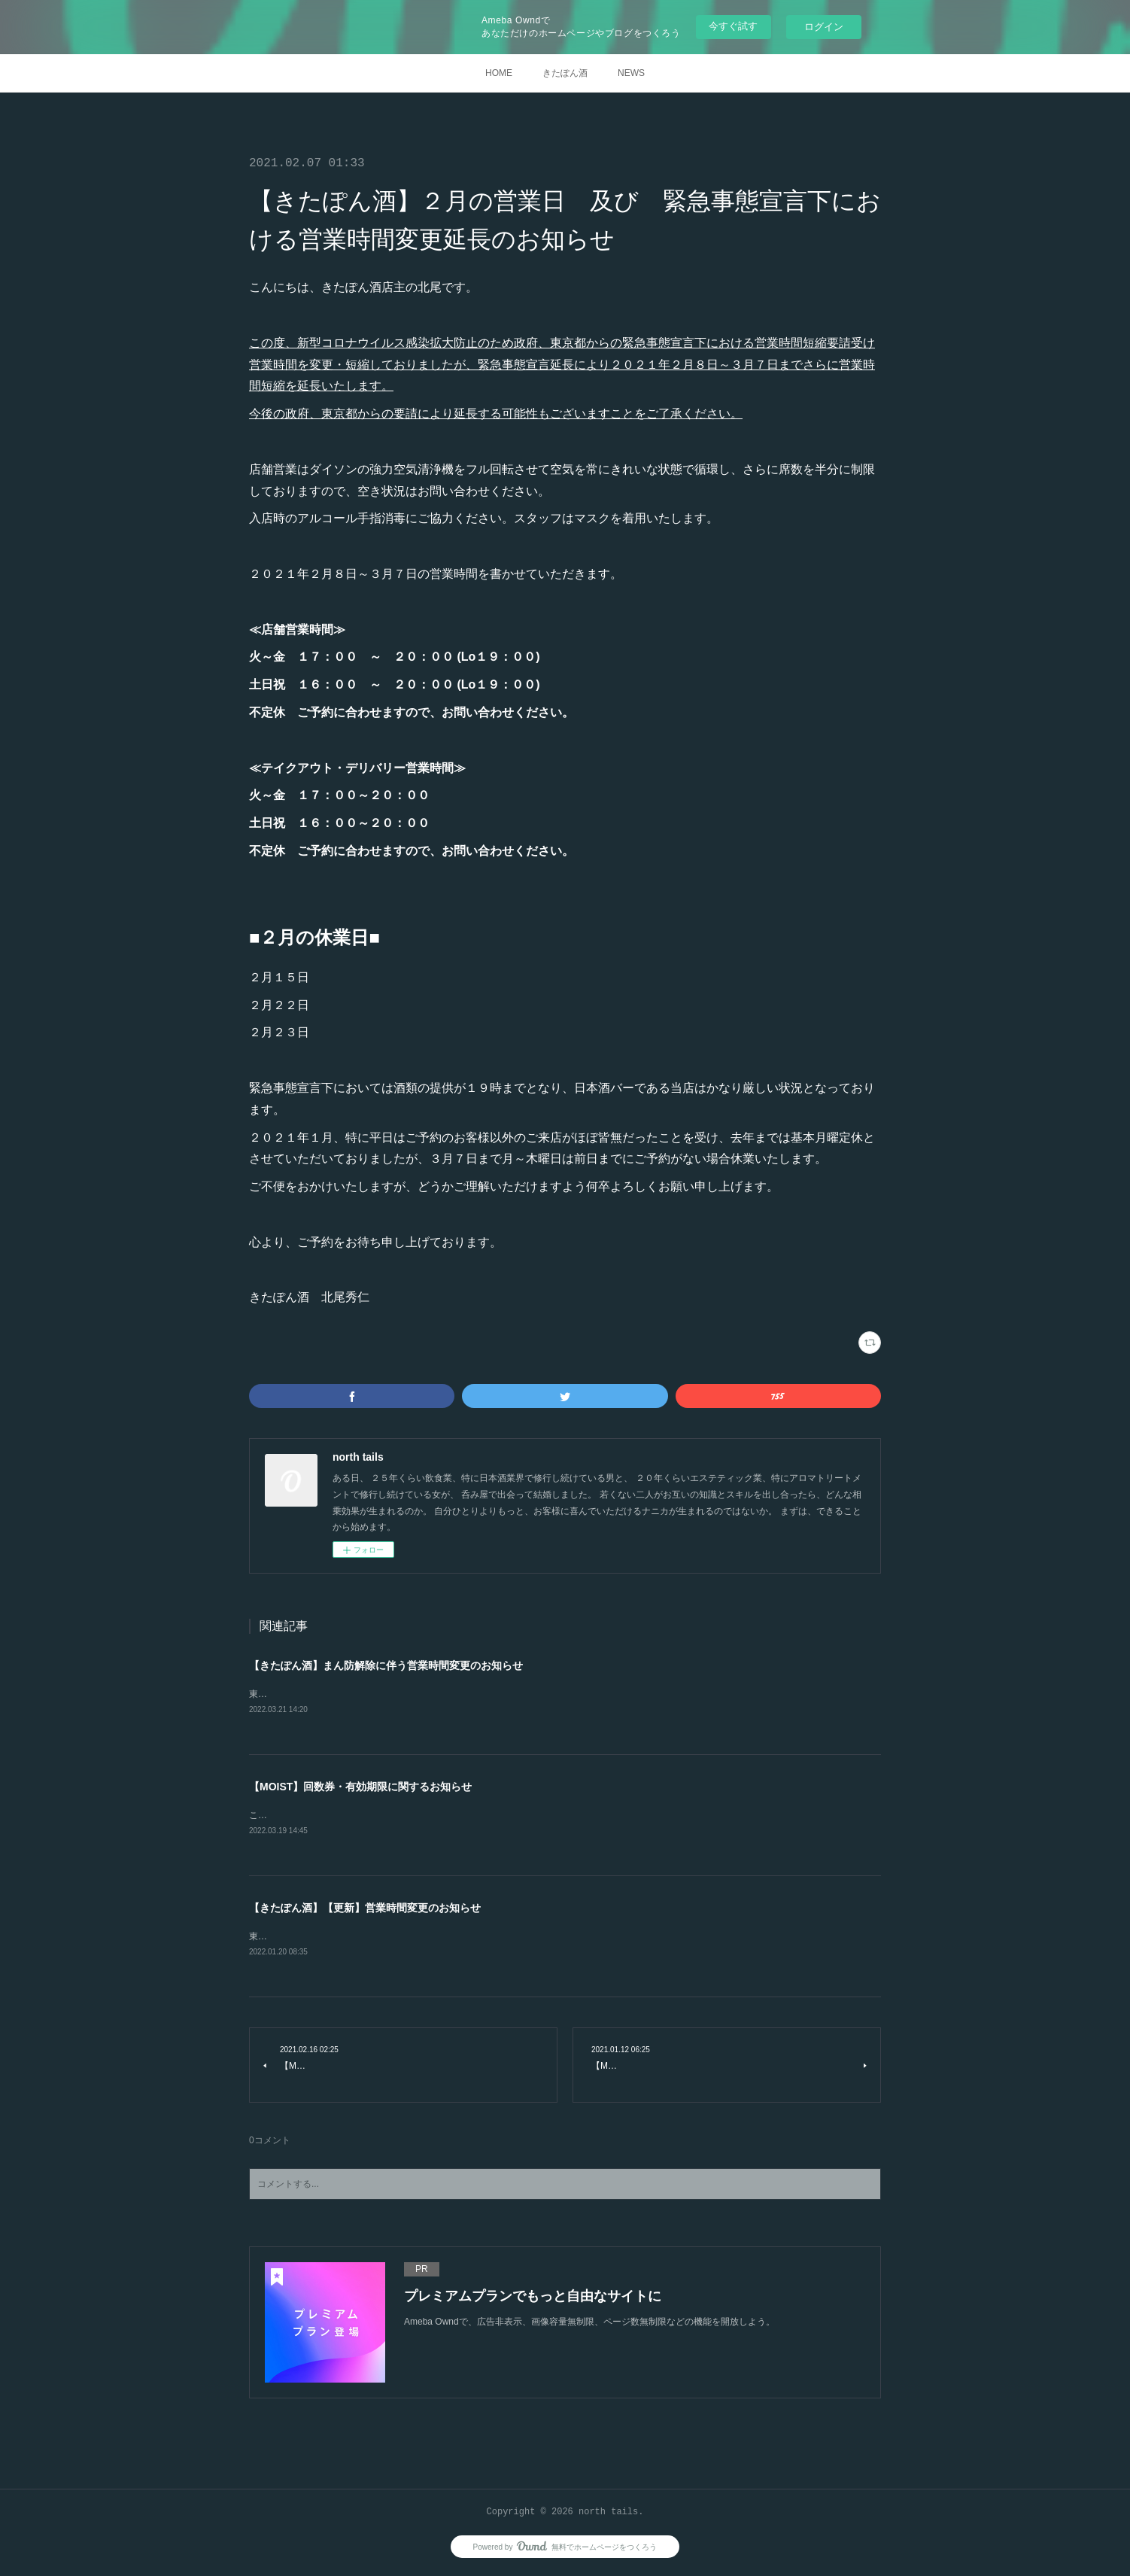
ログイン (823, 26)
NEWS (631, 73)
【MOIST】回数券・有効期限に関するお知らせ (360, 1787)
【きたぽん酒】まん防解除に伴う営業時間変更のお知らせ (386, 1665)
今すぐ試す (733, 26)
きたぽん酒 (565, 73)
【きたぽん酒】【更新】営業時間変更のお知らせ (365, 1910)
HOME (498, 73)
